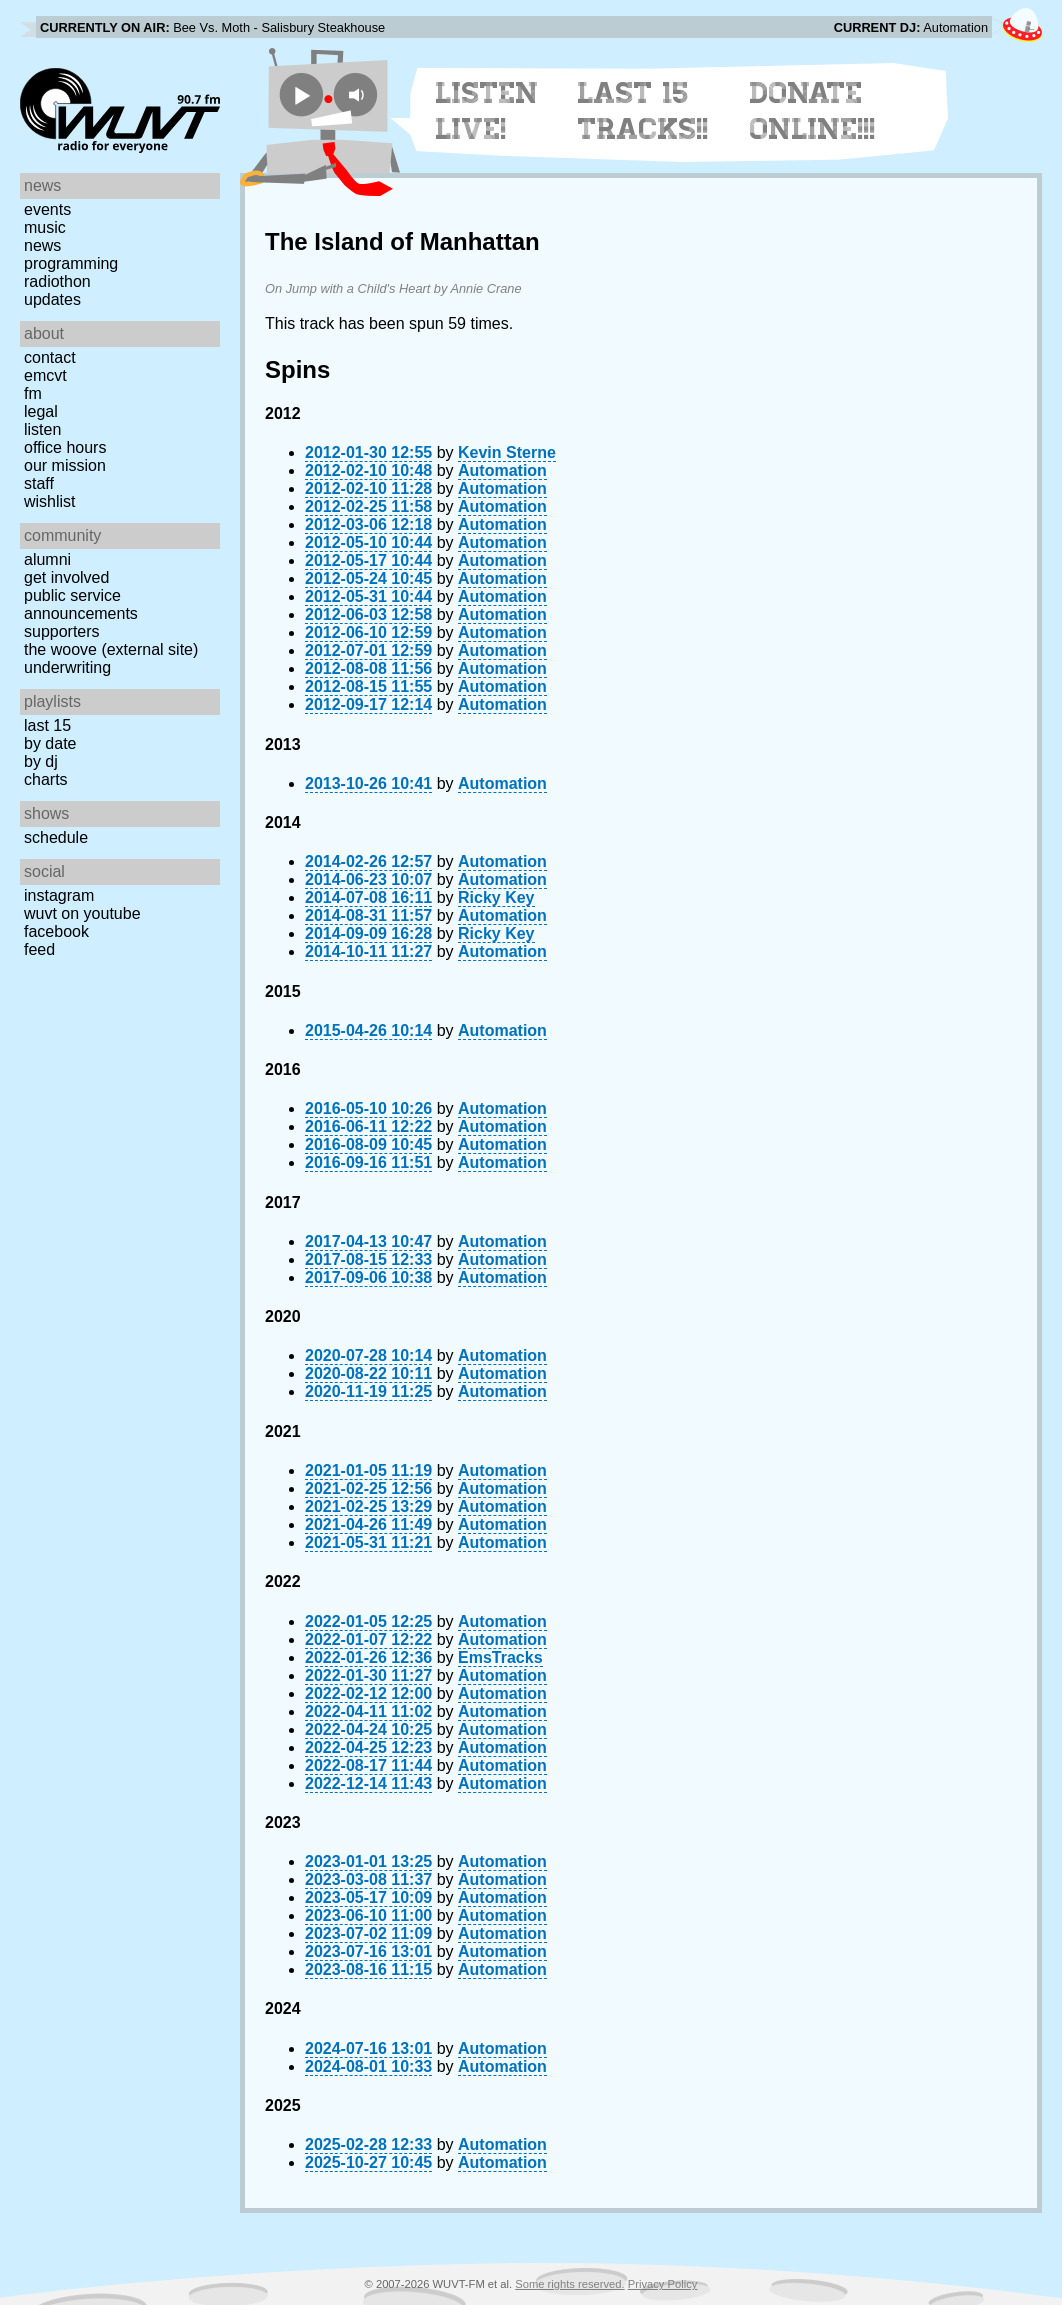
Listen (42, 429)
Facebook (56, 931)
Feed (39, 949)
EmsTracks (500, 1657)
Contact (50, 357)
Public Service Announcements (81, 604)
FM (33, 393)
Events (47, 209)
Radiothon (57, 281)
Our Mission (65, 465)
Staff (39, 483)
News (42, 245)
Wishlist (50, 501)
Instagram (59, 895)
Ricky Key (496, 897)
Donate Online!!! (813, 111)
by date (50, 743)
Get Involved (66, 577)
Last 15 (47, 725)
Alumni (47, 559)
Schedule (56, 837)
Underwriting (67, 667)
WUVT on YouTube (82, 913)
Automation (502, 470)
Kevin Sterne (507, 452)
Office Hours (65, 447)
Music (45, 227)
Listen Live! (487, 111)
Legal (41, 411)
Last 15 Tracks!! (643, 111)
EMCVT (45, 375)
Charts (46, 779)
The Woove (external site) (111, 649)
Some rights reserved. (569, 2284)
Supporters (62, 631)
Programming (71, 263)
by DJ (41, 761)
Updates (52, 299)
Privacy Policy (663, 2284)
